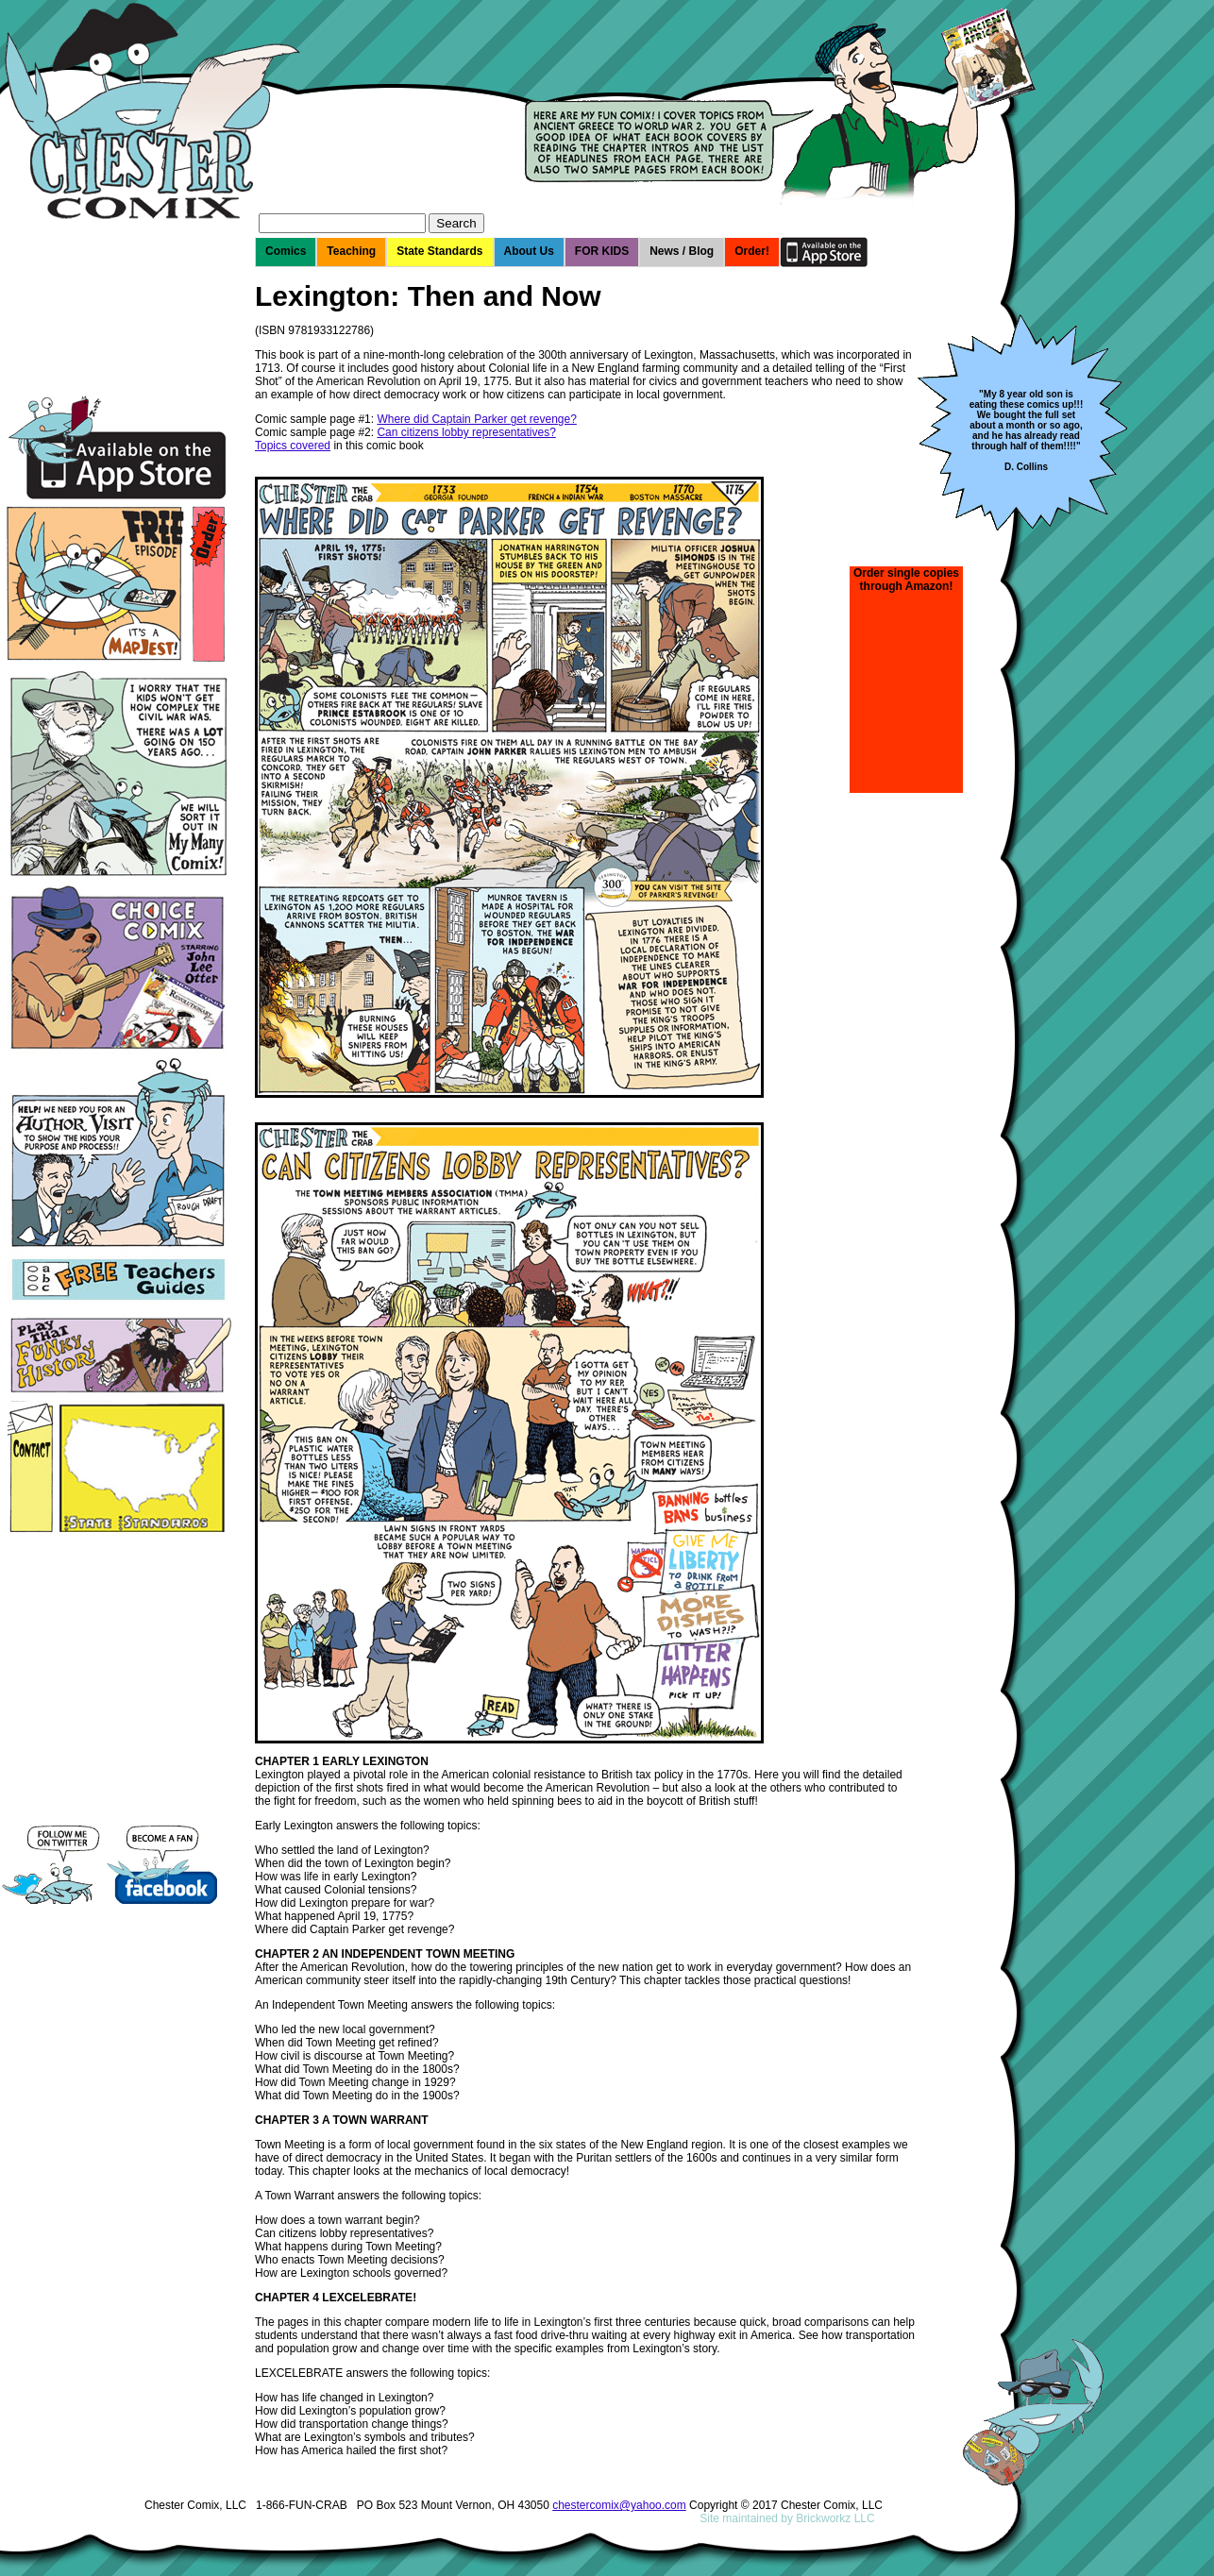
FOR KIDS (602, 251)
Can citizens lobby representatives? (466, 432)
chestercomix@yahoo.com (619, 2505)
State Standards (439, 251)
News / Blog (681, 251)
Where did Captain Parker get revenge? (476, 419)
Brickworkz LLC (835, 2518)
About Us (529, 251)
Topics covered (292, 445)
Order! (751, 251)
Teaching (351, 251)
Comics (285, 251)
